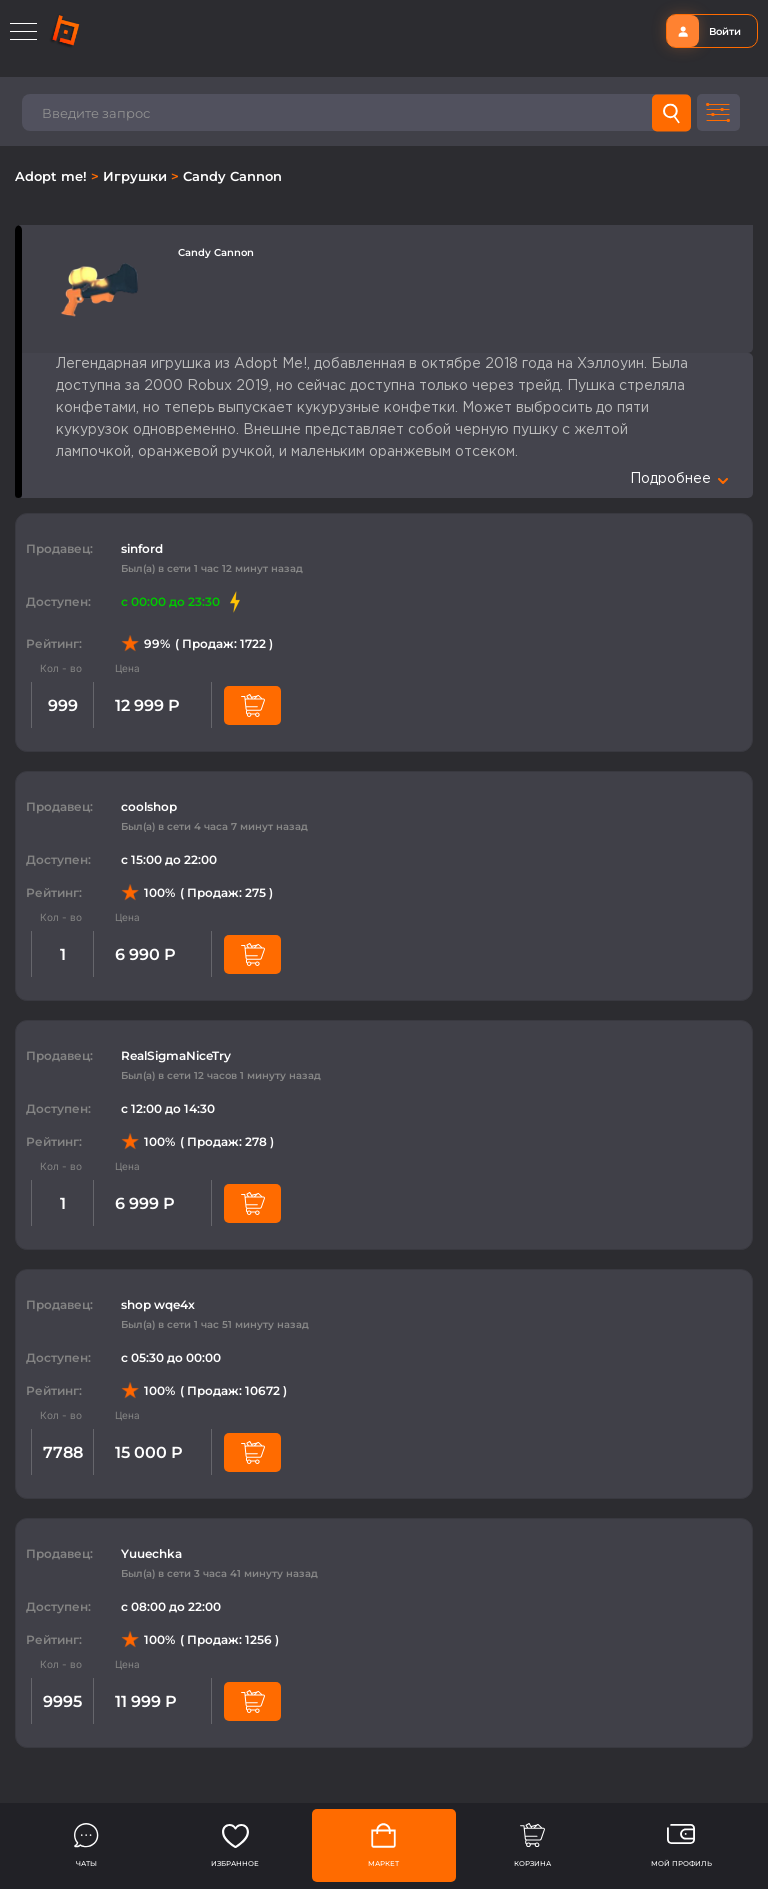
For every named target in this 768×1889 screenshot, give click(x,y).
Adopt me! (53, 176)
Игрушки (137, 176)
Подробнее (679, 479)
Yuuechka (151, 1553)
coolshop (149, 806)
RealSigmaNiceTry (176, 1055)
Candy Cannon (232, 176)
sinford (142, 548)
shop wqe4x (158, 1304)
